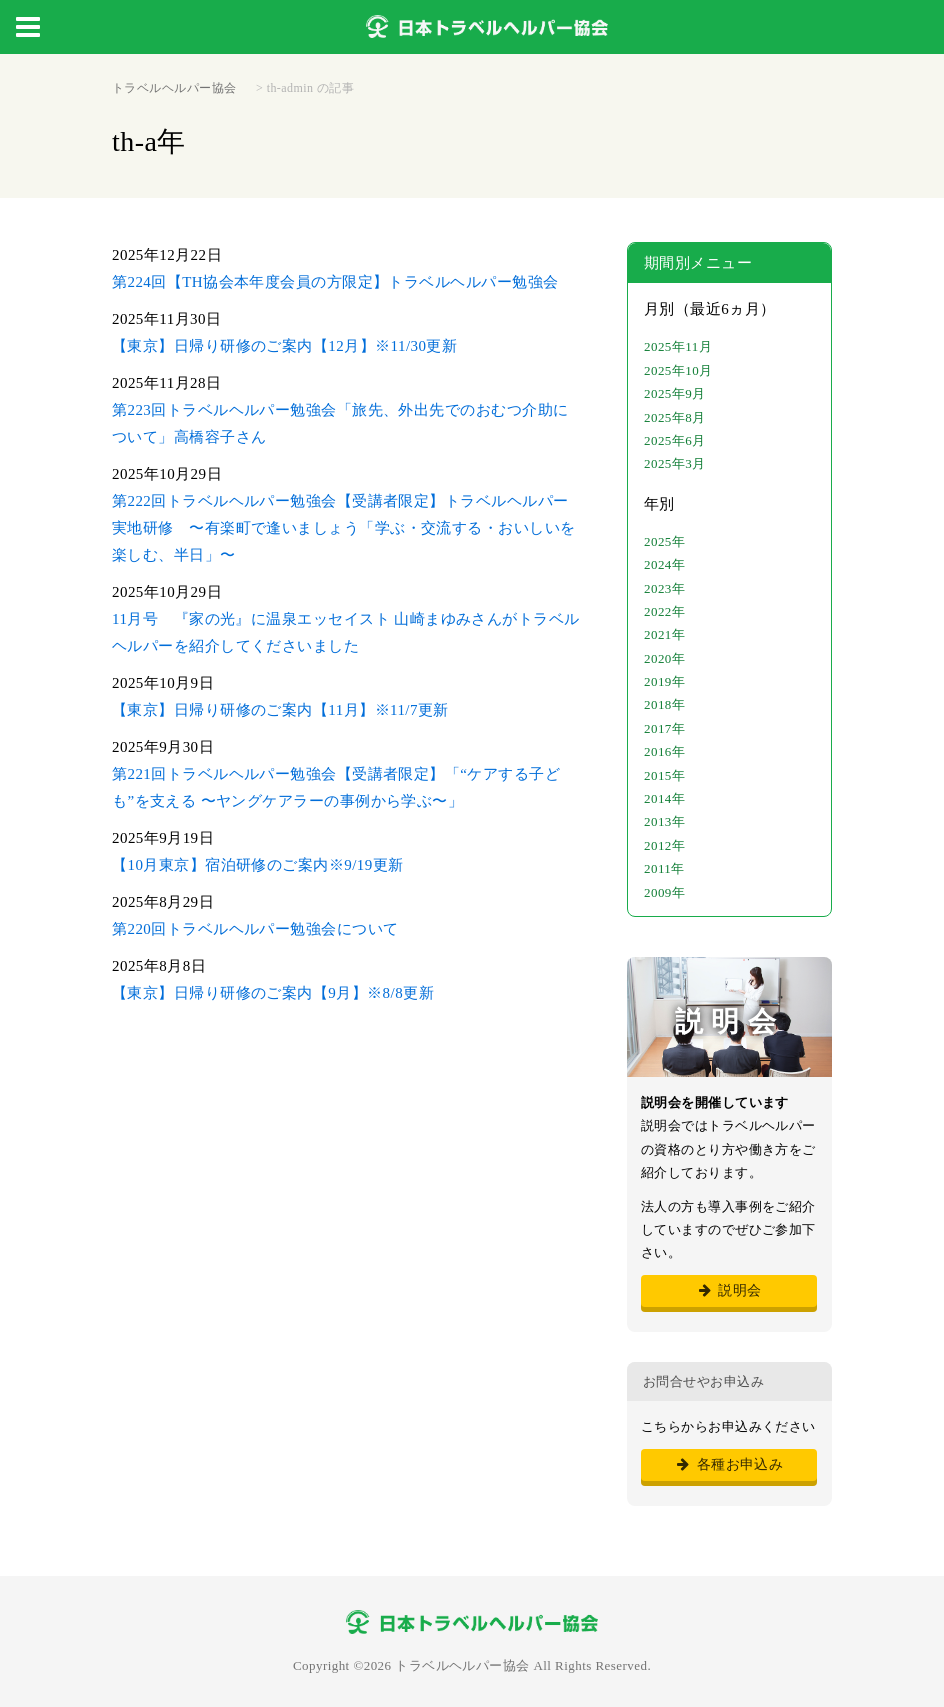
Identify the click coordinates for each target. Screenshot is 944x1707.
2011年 (664, 868)
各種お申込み (729, 1464)
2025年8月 (675, 417)
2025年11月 (678, 346)
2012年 (664, 845)
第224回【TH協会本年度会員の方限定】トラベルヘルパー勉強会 (335, 282)
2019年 (664, 681)
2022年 (664, 611)
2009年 (664, 892)
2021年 (664, 634)
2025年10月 (678, 370)
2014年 (664, 798)
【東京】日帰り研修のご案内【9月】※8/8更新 (273, 993)
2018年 (664, 704)
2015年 (664, 775)
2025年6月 (675, 440)
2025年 (664, 541)
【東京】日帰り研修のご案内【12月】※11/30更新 (284, 346)
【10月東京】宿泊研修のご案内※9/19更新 (258, 865)
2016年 (664, 751)
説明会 (728, 1290)
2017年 (664, 728)
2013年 (664, 821)
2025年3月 (675, 463)
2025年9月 (675, 393)
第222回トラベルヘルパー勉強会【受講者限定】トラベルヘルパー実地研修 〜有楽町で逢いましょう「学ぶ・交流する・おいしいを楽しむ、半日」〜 (344, 528)
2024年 (664, 564)
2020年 (664, 658)
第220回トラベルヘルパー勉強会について (255, 929)
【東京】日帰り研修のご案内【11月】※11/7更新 (280, 710)
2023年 (664, 588)
